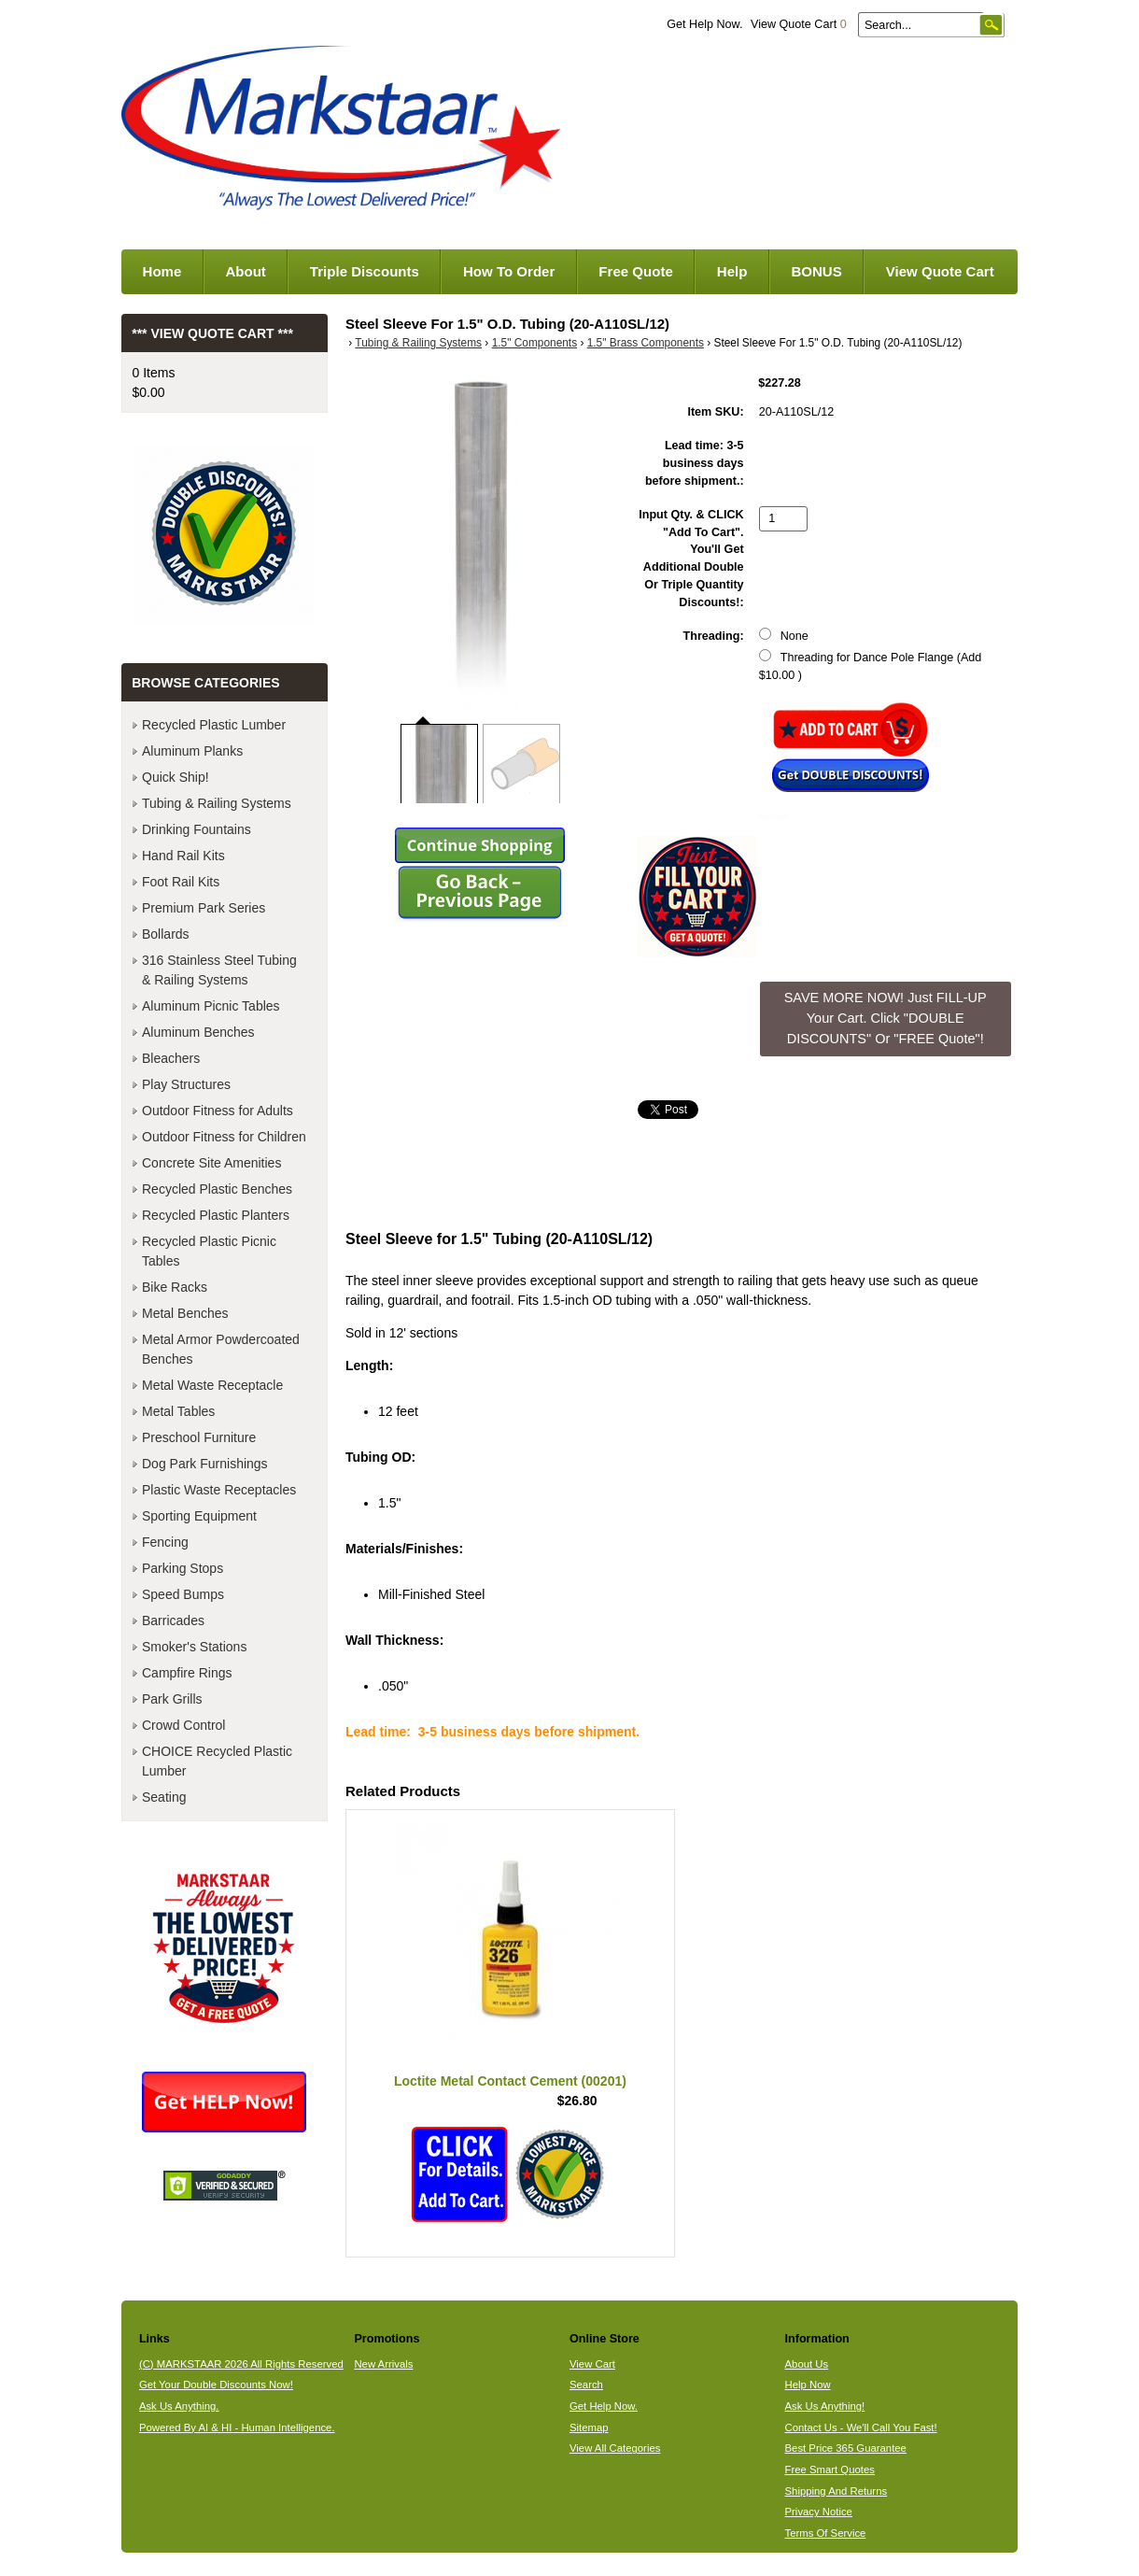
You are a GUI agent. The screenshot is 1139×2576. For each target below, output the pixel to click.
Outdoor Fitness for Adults (217, 1110)
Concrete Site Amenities (211, 1162)
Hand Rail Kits (183, 855)
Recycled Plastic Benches (217, 1189)
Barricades (173, 1620)
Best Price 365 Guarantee (846, 2448)
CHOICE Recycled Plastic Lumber (217, 1761)
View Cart (592, 2364)
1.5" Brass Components (645, 342)
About (245, 271)
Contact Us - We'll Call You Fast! (861, 2427)
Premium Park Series (203, 907)
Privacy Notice (818, 2511)
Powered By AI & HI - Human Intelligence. (237, 2427)
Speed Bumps (183, 1594)
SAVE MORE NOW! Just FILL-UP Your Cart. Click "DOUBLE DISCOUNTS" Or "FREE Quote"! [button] (885, 1017)
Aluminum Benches (198, 1032)
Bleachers (171, 1058)
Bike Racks (174, 1287)
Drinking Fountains (196, 829)
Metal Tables (178, 1411)
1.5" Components (534, 342)
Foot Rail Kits (180, 881)
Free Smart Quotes (830, 2469)
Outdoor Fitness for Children (224, 1136)
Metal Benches (185, 1313)
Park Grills (172, 1698)
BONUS (816, 271)
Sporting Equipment (199, 1515)
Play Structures (186, 1084)
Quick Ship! (175, 777)
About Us (807, 2364)
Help (732, 271)
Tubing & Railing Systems (418, 342)
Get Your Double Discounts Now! (216, 2384)
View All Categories (615, 2448)
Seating (164, 1797)
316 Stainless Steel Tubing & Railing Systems (219, 970)
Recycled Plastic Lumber (214, 724)
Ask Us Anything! (825, 2406)
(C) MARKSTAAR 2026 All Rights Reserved (241, 2364)
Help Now (808, 2384)
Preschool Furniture (199, 1437)
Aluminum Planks (192, 750)
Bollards (166, 934)
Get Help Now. (704, 24)
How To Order (509, 271)
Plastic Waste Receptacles (219, 1489)
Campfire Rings (187, 1672)
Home (162, 271)
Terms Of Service (825, 2533)
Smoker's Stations (194, 1646)
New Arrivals (383, 2364)
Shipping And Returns (836, 2491)
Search (586, 2384)
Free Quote (635, 271)
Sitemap (589, 2427)
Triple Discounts (364, 271)
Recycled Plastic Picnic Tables (209, 1251)
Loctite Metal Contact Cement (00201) (510, 2081)
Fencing (165, 1542)
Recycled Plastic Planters (215, 1215)
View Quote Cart (799, 24)
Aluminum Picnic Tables (211, 1005)
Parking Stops (182, 1568)
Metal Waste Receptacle (212, 1385)
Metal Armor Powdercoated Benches (221, 1349)
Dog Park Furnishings (205, 1463)
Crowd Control (183, 1725)
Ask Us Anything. (179, 2406)
